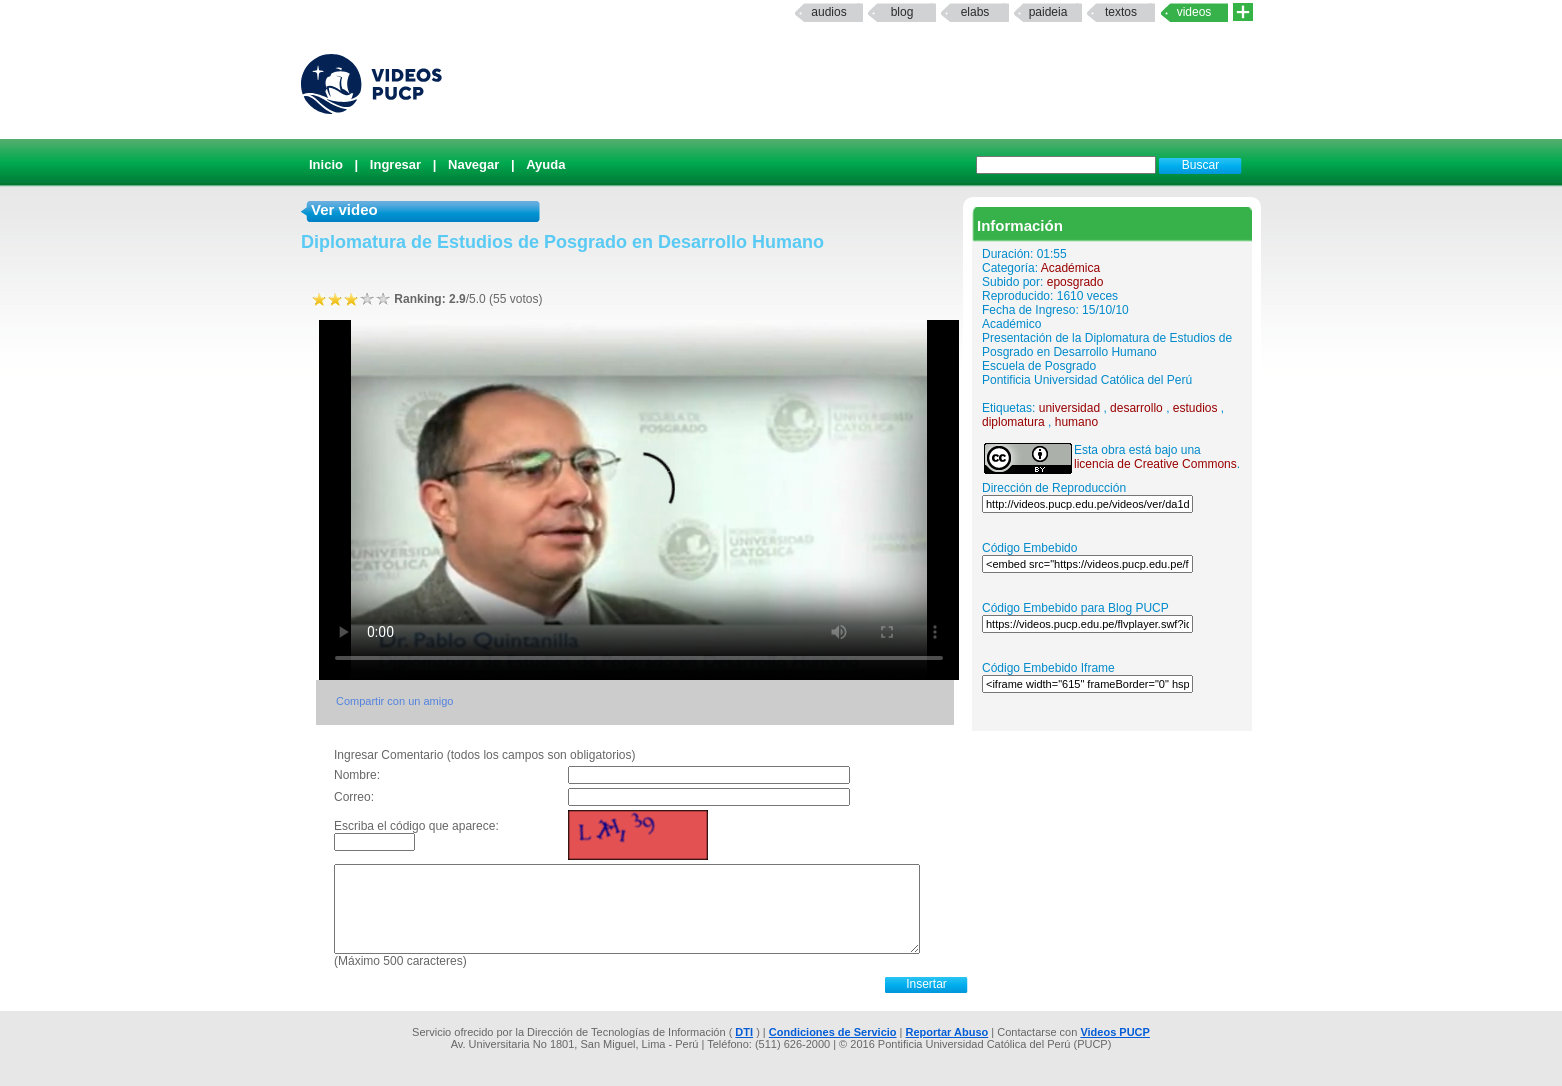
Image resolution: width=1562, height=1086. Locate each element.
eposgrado (1075, 282)
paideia (1048, 12)
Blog (902, 12)
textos (1121, 12)
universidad (1069, 408)
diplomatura (1013, 422)
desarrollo (1136, 408)
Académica (1070, 268)
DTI (744, 1032)
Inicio (326, 164)
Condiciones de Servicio (833, 1032)
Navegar (473, 164)
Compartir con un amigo (394, 701)
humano (1076, 422)
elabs (975, 12)
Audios (828, 12)
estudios (1195, 408)
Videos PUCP (1115, 1032)
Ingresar (395, 164)
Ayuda (545, 164)
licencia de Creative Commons (1155, 464)
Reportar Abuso (947, 1032)
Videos (1194, 12)
